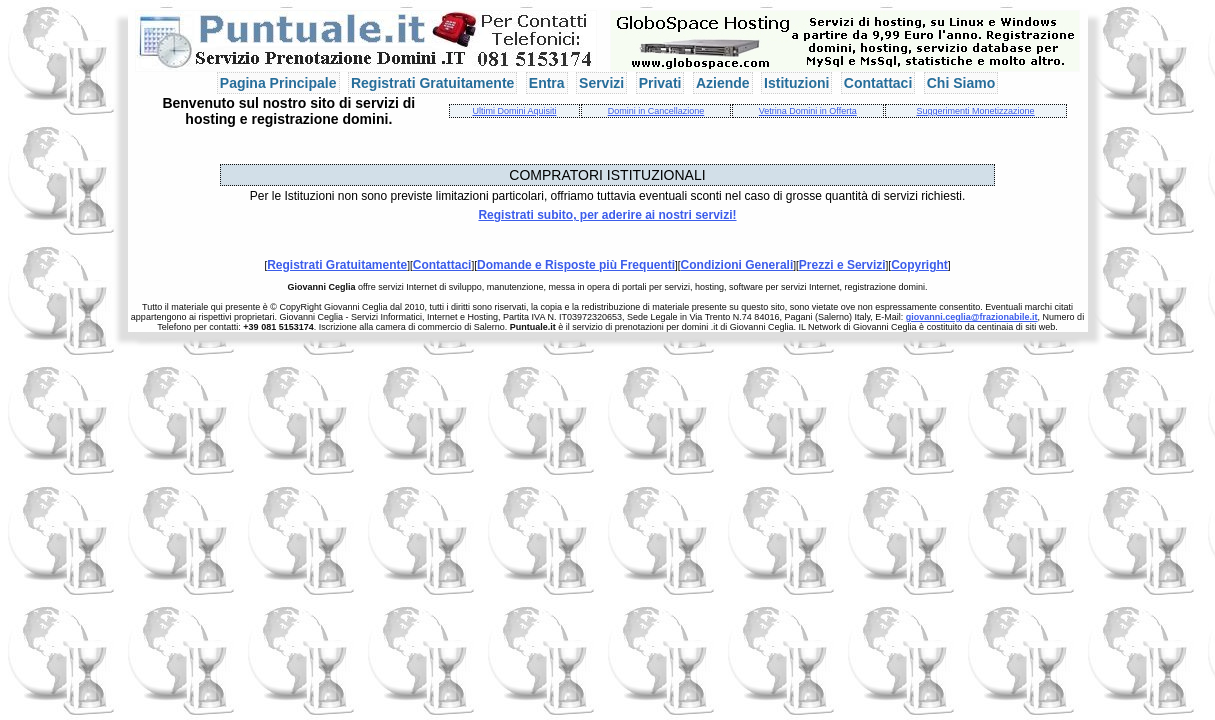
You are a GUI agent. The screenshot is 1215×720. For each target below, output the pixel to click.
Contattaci (878, 83)
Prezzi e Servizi (842, 265)
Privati (660, 83)
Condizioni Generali (737, 265)
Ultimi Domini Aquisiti (514, 111)
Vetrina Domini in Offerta (808, 111)
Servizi (601, 83)
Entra (547, 83)
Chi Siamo (961, 83)
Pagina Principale (278, 83)
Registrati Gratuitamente (432, 83)
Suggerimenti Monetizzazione (976, 111)
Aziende (723, 83)
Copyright (919, 265)
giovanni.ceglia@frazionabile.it (972, 317)
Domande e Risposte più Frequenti (576, 265)
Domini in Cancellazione (656, 111)
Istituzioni (796, 83)
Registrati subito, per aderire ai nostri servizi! (607, 215)
